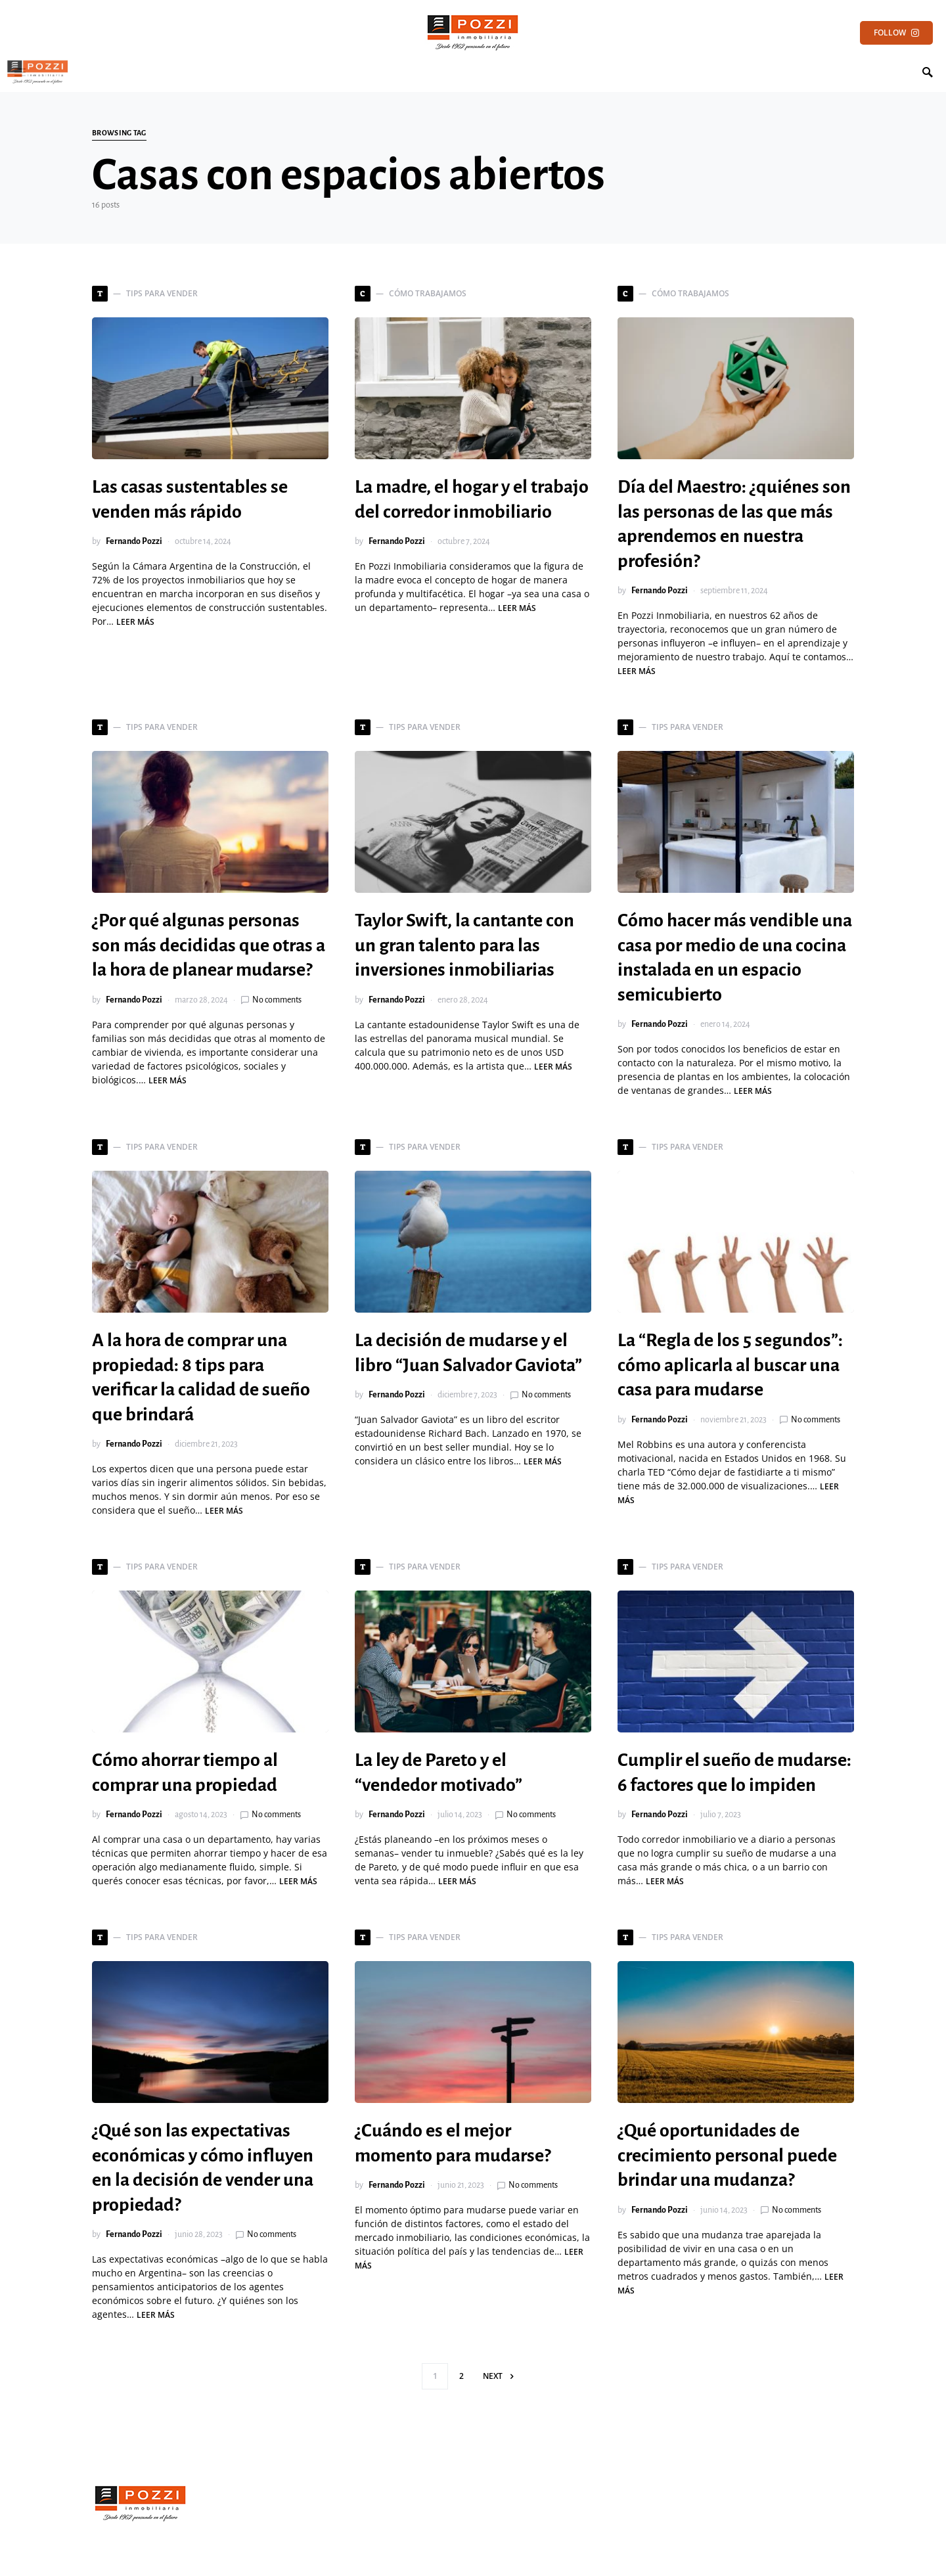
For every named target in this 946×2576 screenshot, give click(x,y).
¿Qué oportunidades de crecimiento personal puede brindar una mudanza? (727, 2155)
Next (493, 2376)
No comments (277, 1000)
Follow (896, 32)
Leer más (135, 621)
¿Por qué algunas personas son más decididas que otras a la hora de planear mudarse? (208, 945)
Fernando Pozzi (134, 541)
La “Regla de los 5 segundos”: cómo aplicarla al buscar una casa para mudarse (730, 1364)
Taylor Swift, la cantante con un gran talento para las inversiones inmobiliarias (464, 945)
